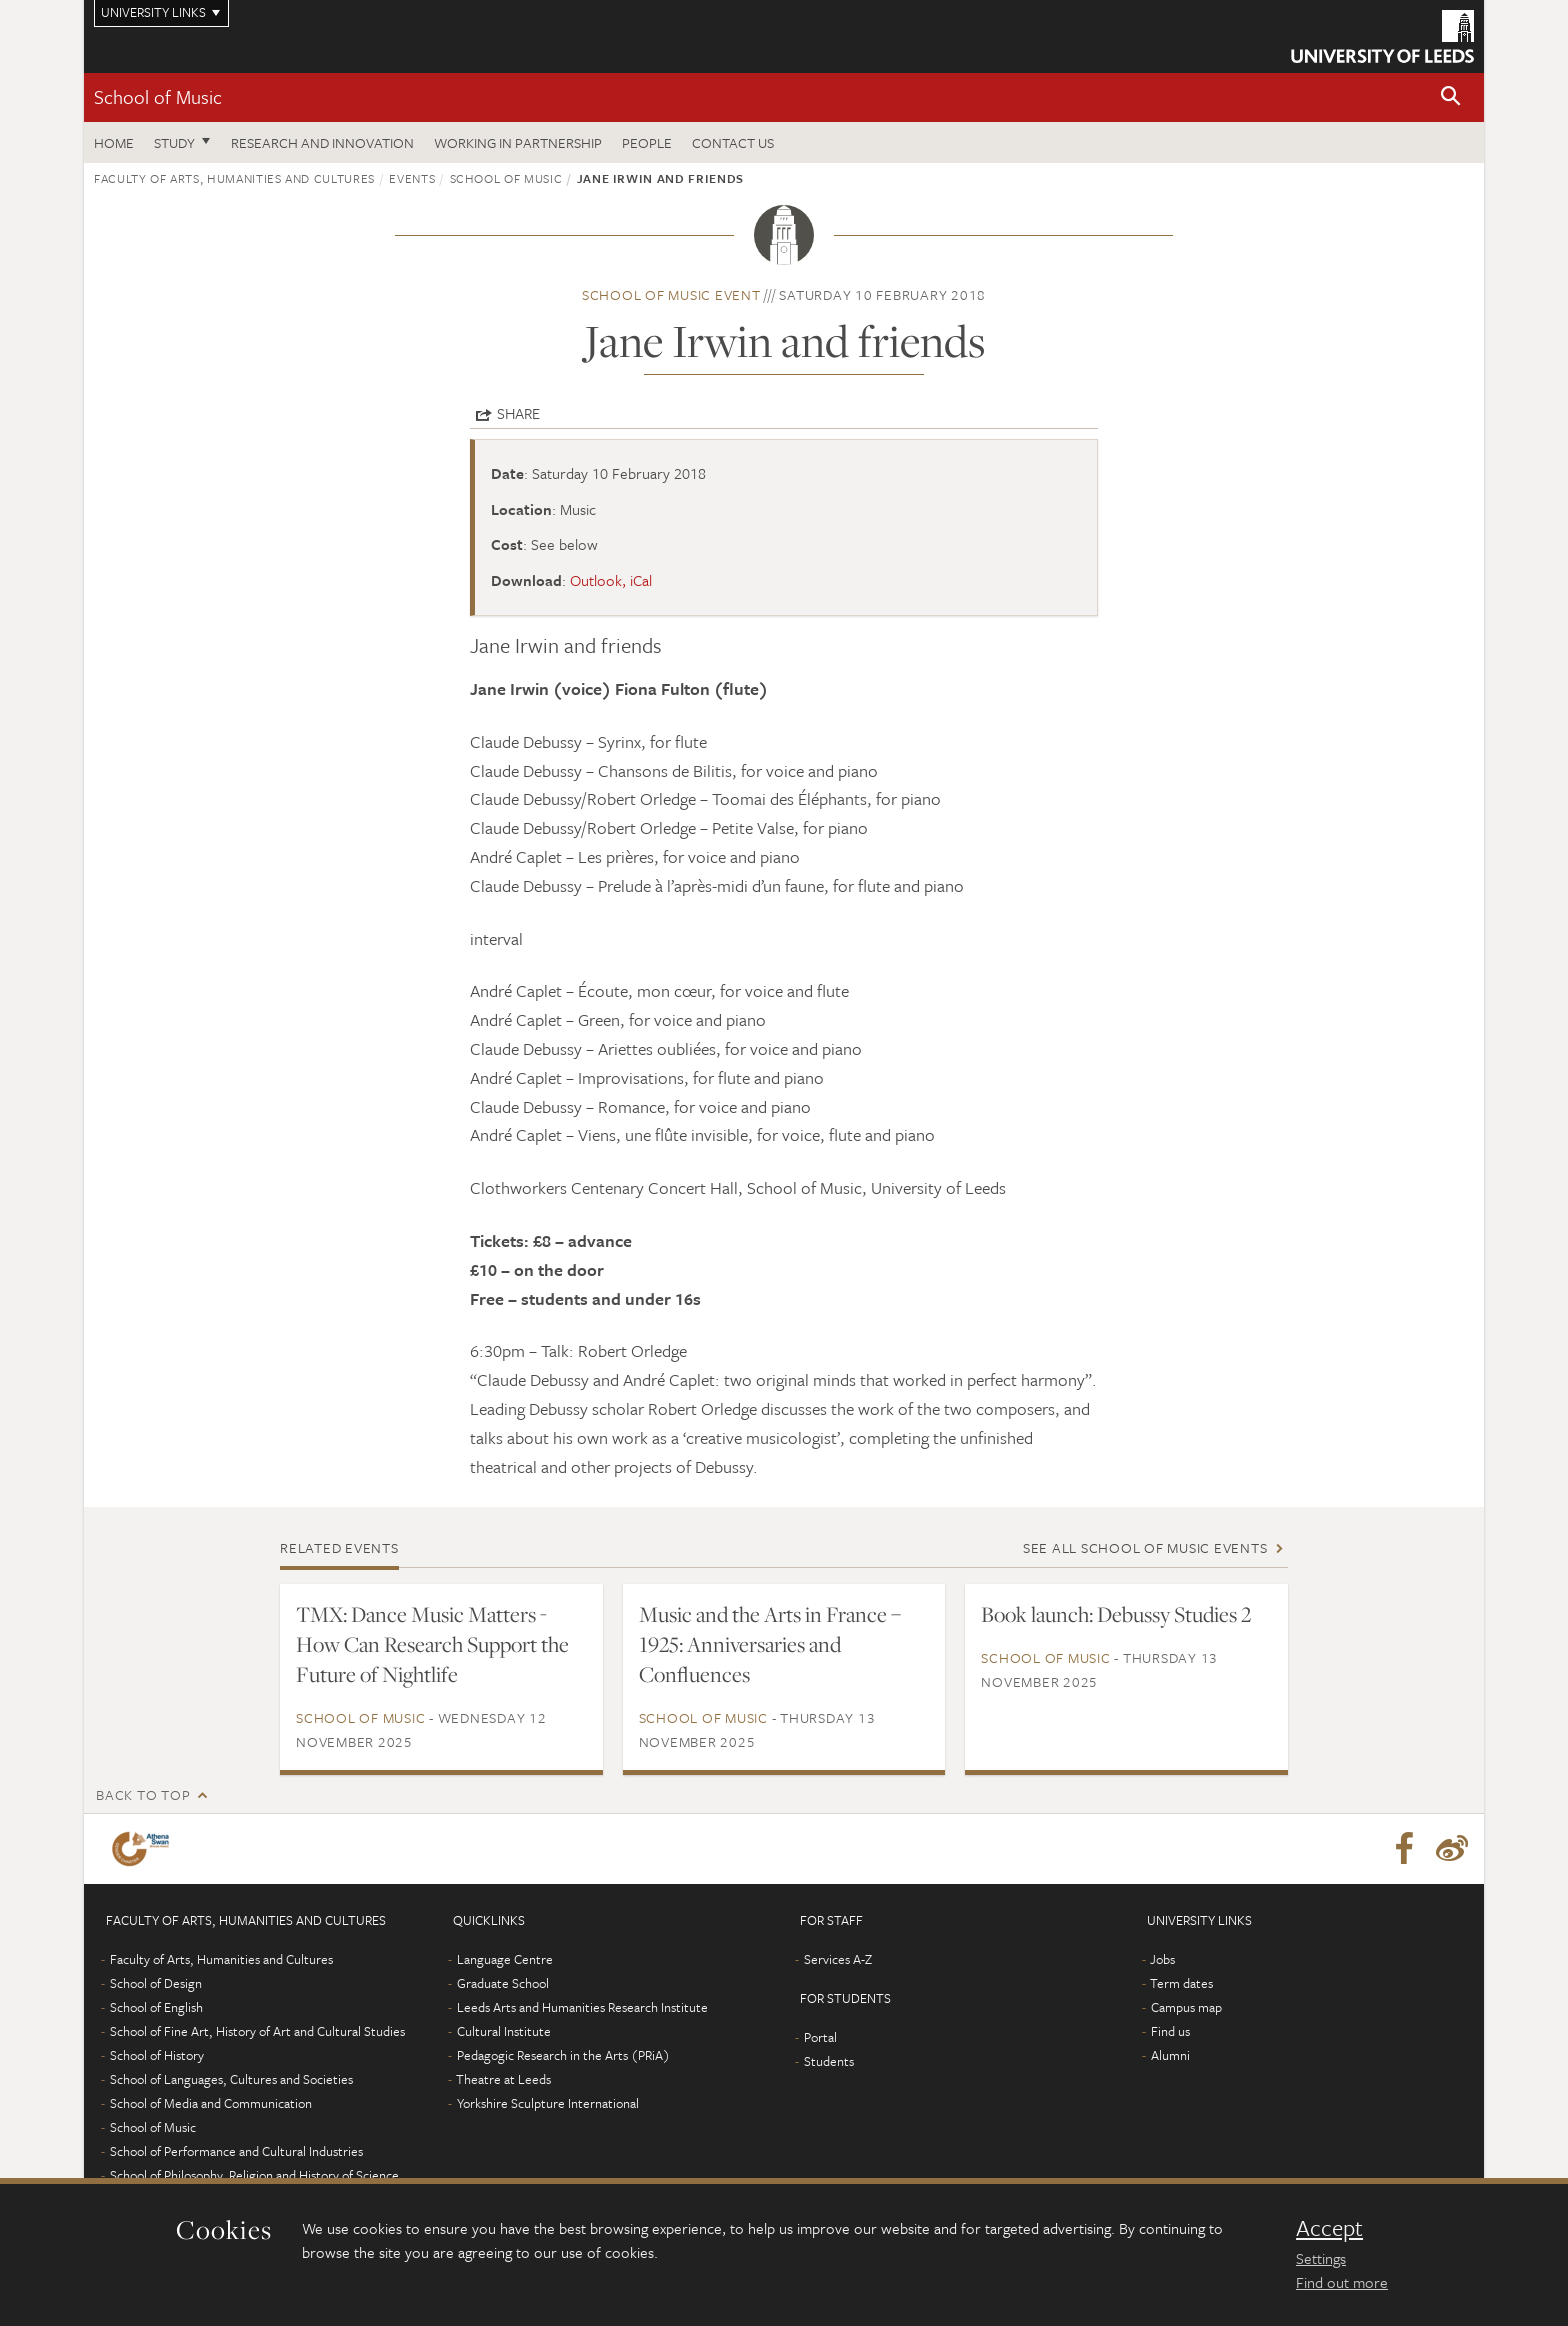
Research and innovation (322, 142)
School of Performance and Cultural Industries (236, 2151)
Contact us (733, 142)
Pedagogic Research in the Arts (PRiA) (563, 2055)
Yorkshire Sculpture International (548, 2103)
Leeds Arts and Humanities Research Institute (582, 2007)
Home (114, 142)
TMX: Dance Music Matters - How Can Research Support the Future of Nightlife (432, 1644)
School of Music (158, 96)
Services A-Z (838, 1959)
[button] (1451, 97)
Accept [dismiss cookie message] (1329, 2228)
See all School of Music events (1145, 1547)
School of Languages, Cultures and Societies (231, 2079)
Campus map (1186, 2007)
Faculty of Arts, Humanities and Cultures (234, 178)
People (647, 142)
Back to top (143, 1794)
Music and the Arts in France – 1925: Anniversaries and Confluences (770, 1644)
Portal (820, 2037)
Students (829, 2061)
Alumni (1170, 2055)
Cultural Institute (504, 2031)
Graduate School (503, 1983)
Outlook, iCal (611, 580)
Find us (1170, 2031)
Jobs (1162, 1959)
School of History (157, 2055)
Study (174, 142)
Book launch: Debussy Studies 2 (1116, 1614)
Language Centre (505, 1959)
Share (518, 413)
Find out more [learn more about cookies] (1342, 2282)
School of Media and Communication (211, 2103)
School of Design (156, 1983)
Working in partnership (518, 142)
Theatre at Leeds (503, 2079)
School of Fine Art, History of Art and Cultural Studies (257, 2031)
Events (412, 178)
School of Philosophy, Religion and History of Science (254, 2175)
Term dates (1181, 1983)
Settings (1321, 2258)
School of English (156, 2007)
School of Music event (671, 294)
